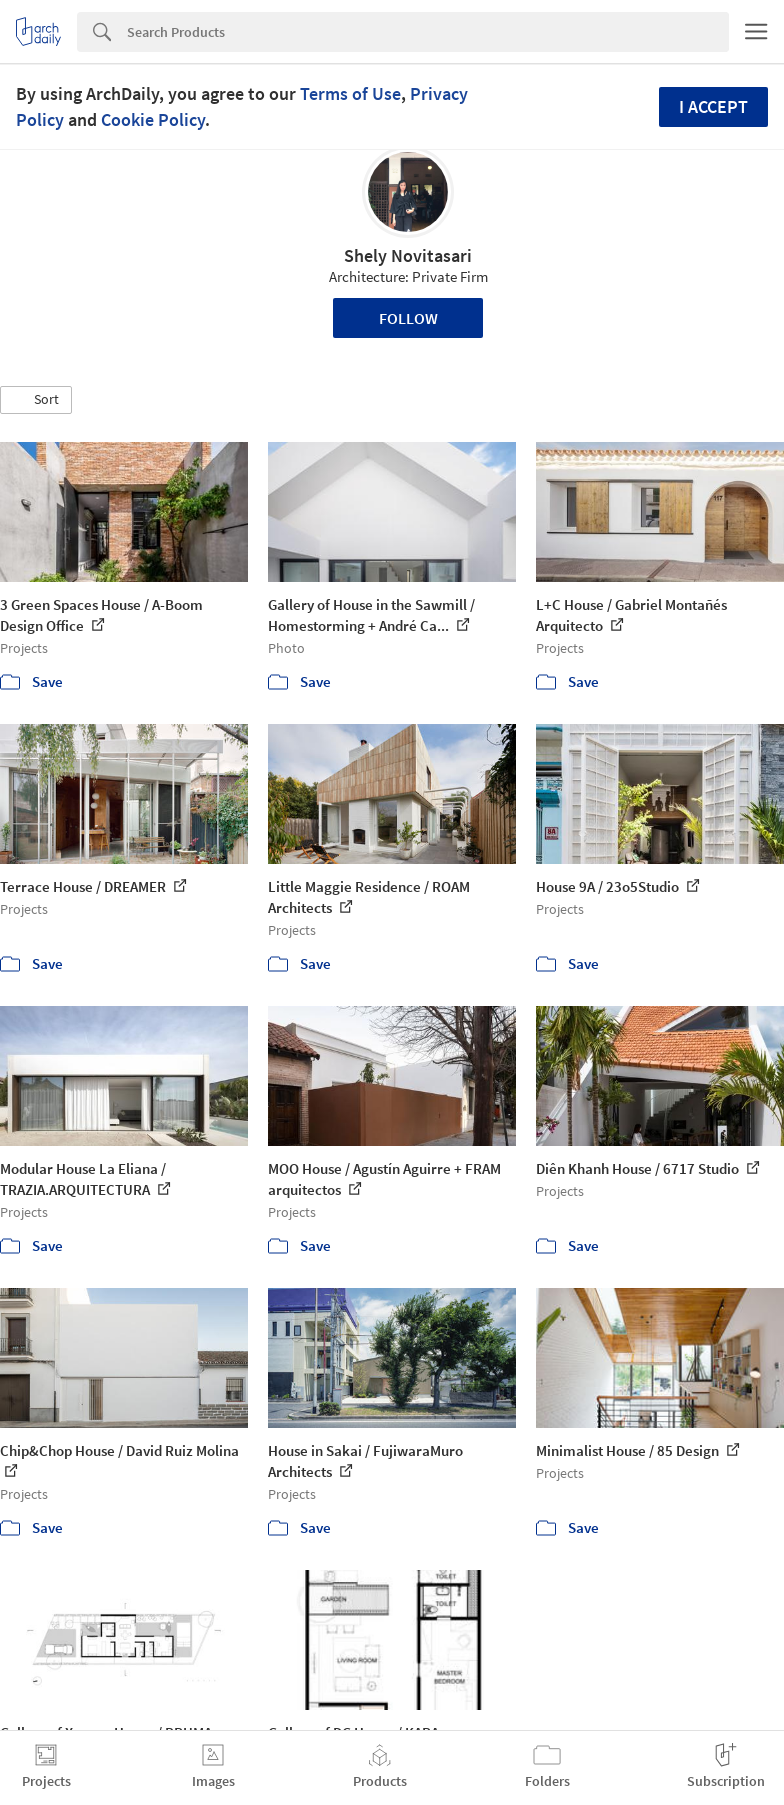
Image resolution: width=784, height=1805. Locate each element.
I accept (713, 106)
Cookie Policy (153, 119)
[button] (36, 400)
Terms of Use (350, 93)
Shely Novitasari (408, 255)
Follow (408, 318)
